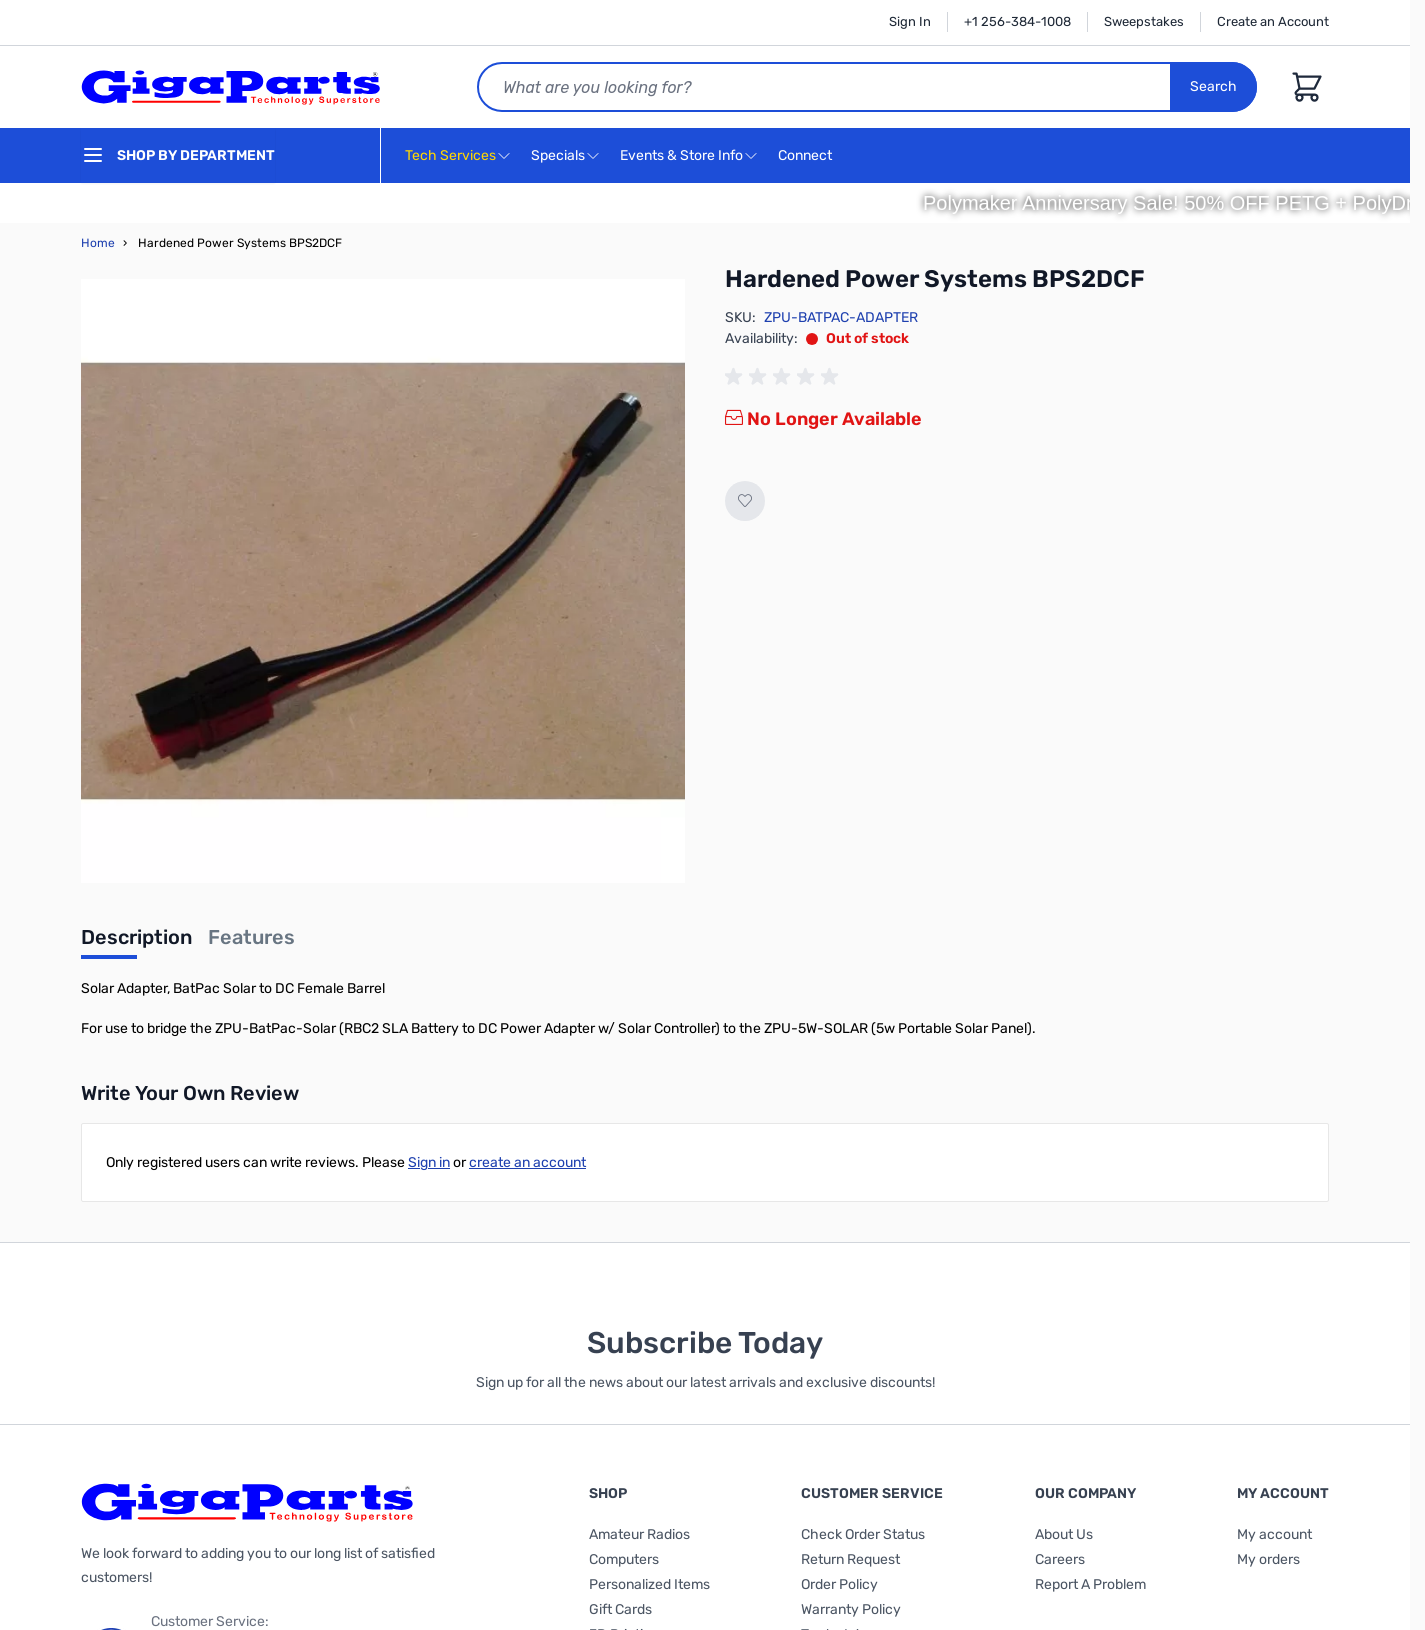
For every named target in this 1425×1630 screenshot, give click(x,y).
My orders (1268, 1559)
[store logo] (231, 87)
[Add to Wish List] (745, 501)
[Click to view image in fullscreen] (383, 581)
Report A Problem (1090, 1584)
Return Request (850, 1559)
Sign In (910, 21)
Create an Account (1273, 21)
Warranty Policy (851, 1609)
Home (98, 243)
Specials (558, 155)
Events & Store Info (681, 155)
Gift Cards (620, 1609)
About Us (1064, 1534)
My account (1274, 1534)
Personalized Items (649, 1584)
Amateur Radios (639, 1534)
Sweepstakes (1144, 21)
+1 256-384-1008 (1017, 21)
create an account (527, 1162)
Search (1213, 86)
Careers (1060, 1559)
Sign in (429, 1162)
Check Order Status (863, 1534)
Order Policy (839, 1584)
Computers (624, 1559)
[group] (785, 377)
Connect (807, 156)
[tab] (136, 943)
